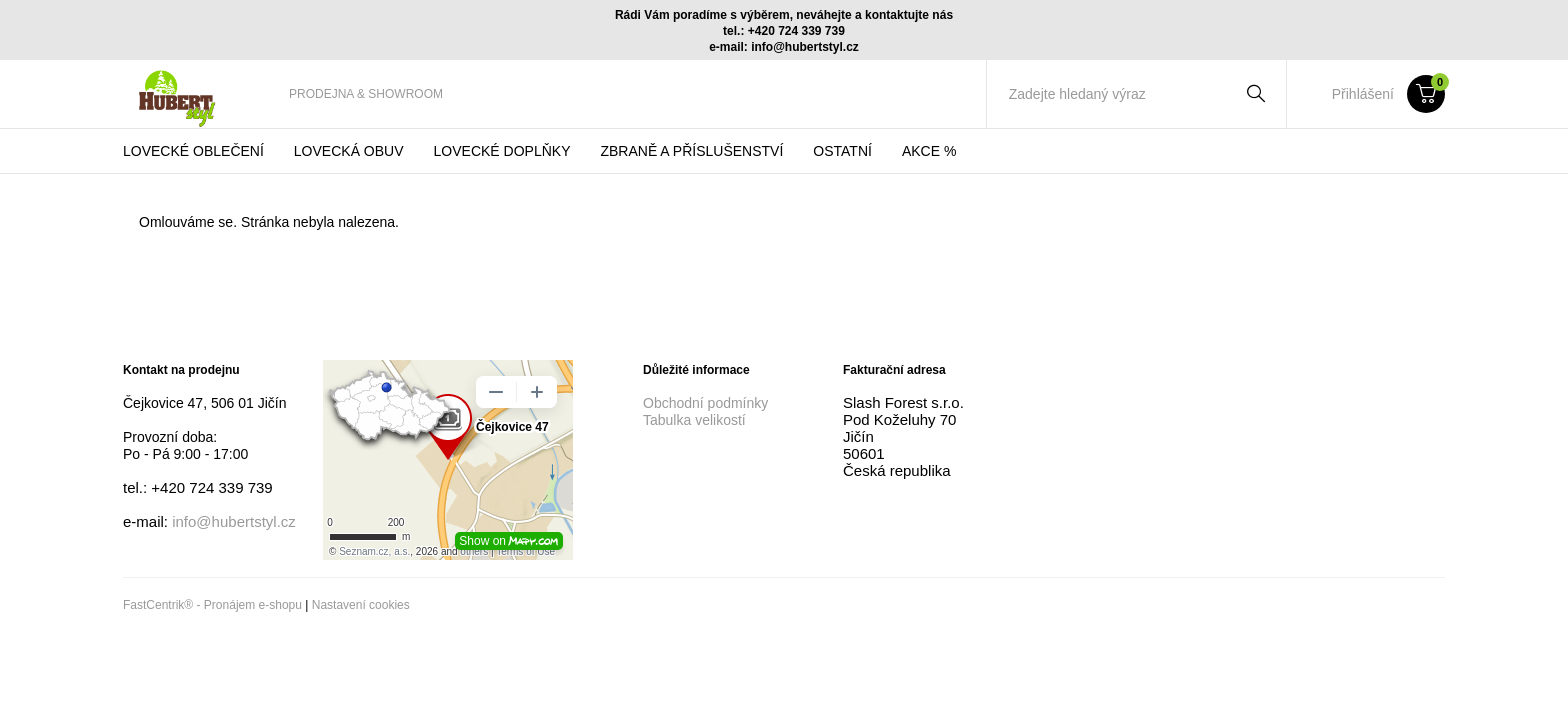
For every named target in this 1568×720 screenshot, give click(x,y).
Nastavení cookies (361, 605)
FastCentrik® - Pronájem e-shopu (212, 605)
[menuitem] (366, 94)
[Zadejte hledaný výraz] (1116, 94)
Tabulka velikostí (694, 420)
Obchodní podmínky (705, 403)
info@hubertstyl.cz (234, 521)
